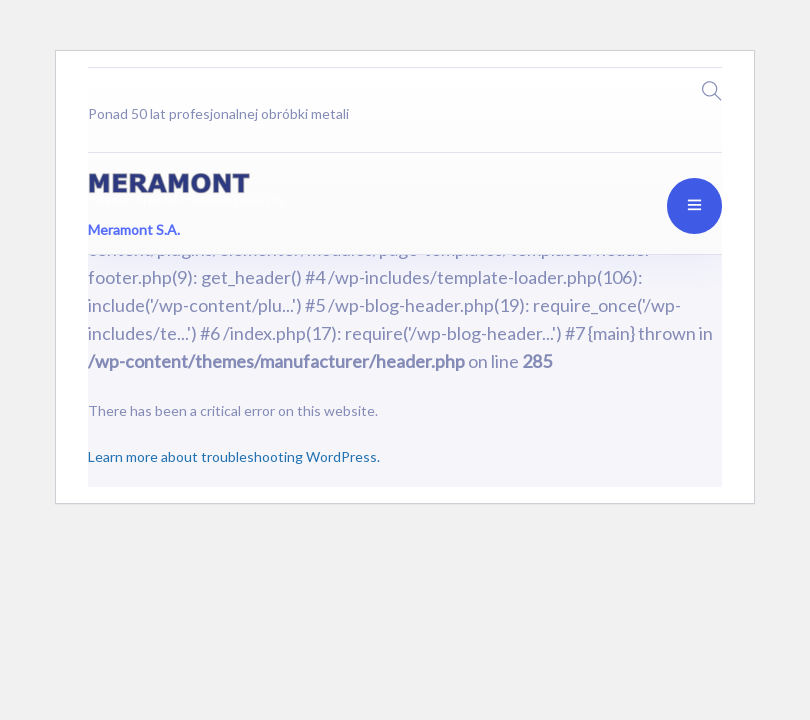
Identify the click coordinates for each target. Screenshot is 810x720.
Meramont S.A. (134, 228)
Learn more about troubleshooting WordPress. (234, 456)
